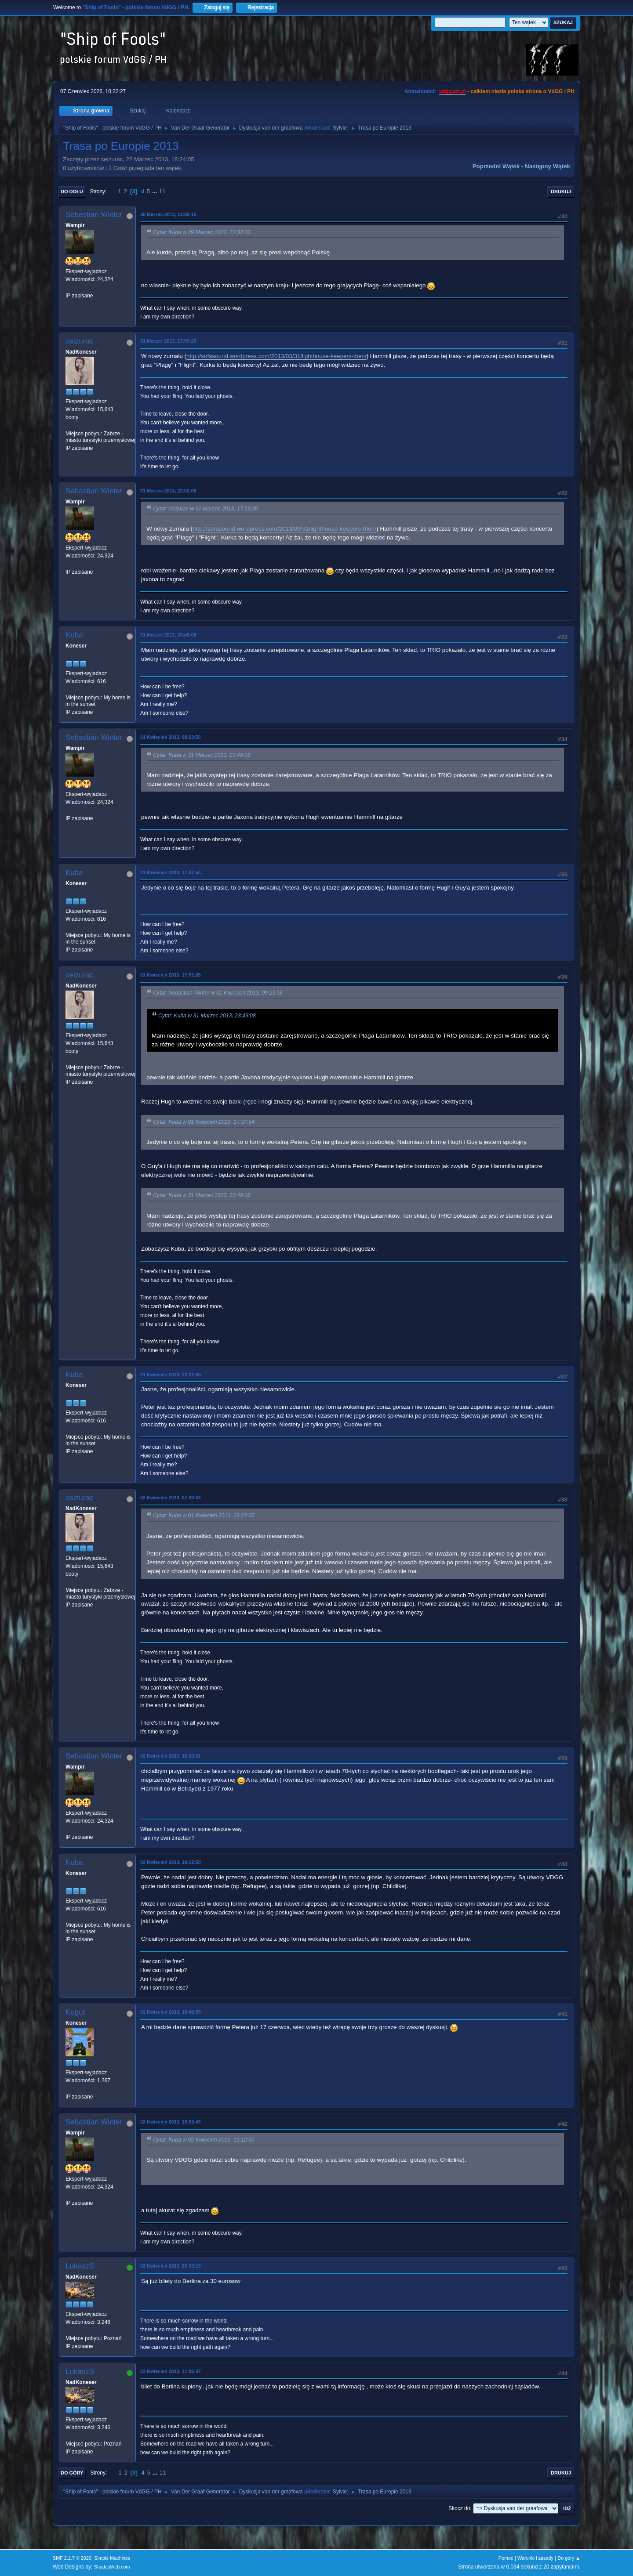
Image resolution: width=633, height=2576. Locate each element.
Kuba (74, 635)
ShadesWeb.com (112, 2566)
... (155, 191)
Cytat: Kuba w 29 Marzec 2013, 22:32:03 (202, 232)
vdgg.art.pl (452, 91)
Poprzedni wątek (496, 166)
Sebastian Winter (93, 214)
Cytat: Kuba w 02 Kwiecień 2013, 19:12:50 (204, 2140)
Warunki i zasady (535, 2558)
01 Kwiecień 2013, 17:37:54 (170, 872)
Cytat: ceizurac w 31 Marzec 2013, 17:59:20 (205, 509)
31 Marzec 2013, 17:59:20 (168, 341)
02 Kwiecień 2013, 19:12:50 (170, 1862)
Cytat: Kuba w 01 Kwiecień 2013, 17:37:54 (204, 1122)
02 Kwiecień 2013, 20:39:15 (170, 2265)
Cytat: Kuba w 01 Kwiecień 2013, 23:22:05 (204, 1516)
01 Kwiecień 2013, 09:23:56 (170, 737)
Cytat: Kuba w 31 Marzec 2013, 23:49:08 (202, 755)
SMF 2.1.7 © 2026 (72, 2558)
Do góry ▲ (569, 2558)
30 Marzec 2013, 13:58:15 (168, 214)
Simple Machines (112, 2558)
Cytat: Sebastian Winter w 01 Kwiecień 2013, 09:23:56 (218, 993)
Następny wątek (547, 166)
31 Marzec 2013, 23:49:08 (168, 634)
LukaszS (79, 2266)
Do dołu (72, 191)
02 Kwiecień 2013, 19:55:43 (170, 2121)
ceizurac (79, 341)
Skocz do (459, 2508)
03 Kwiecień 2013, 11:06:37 (170, 2371)
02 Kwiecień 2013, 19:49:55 (170, 2012)
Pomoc (505, 2558)
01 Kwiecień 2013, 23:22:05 (170, 1374)
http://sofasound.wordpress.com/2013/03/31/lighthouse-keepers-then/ (276, 356)
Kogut (75, 2012)
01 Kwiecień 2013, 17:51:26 (170, 974)
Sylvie (340, 128)
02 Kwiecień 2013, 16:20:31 (170, 1755)
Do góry (72, 2472)
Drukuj (561, 191)
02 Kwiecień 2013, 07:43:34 (170, 1497)
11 (162, 191)
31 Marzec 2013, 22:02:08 (168, 490)
